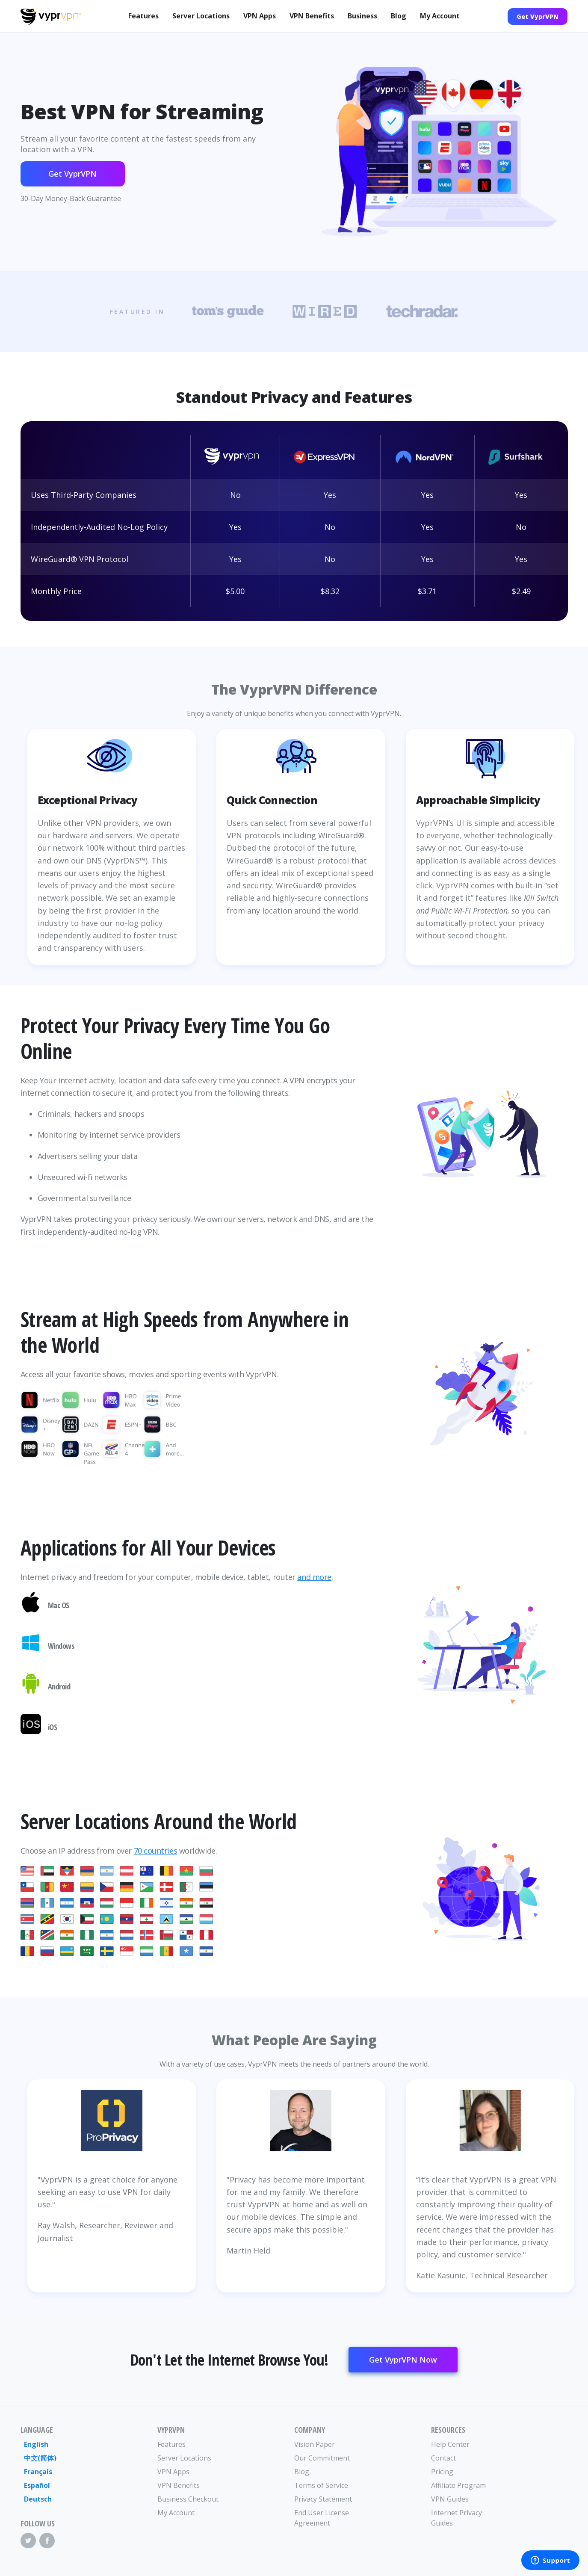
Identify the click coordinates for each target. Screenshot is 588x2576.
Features (143, 16)
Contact (443, 2458)
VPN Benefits (312, 16)
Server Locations (201, 16)
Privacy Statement (323, 2499)
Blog (398, 16)
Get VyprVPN (537, 16)
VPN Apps (259, 16)
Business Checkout (188, 2499)
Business (362, 16)
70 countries (155, 1850)
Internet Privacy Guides (456, 2518)
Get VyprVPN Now (403, 2359)
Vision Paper (314, 2444)
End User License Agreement (321, 2518)
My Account (440, 16)
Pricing (442, 2471)
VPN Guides (450, 2499)
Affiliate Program (458, 2485)
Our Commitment (322, 2458)
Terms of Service (321, 2485)
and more (314, 1577)
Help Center (450, 2444)
